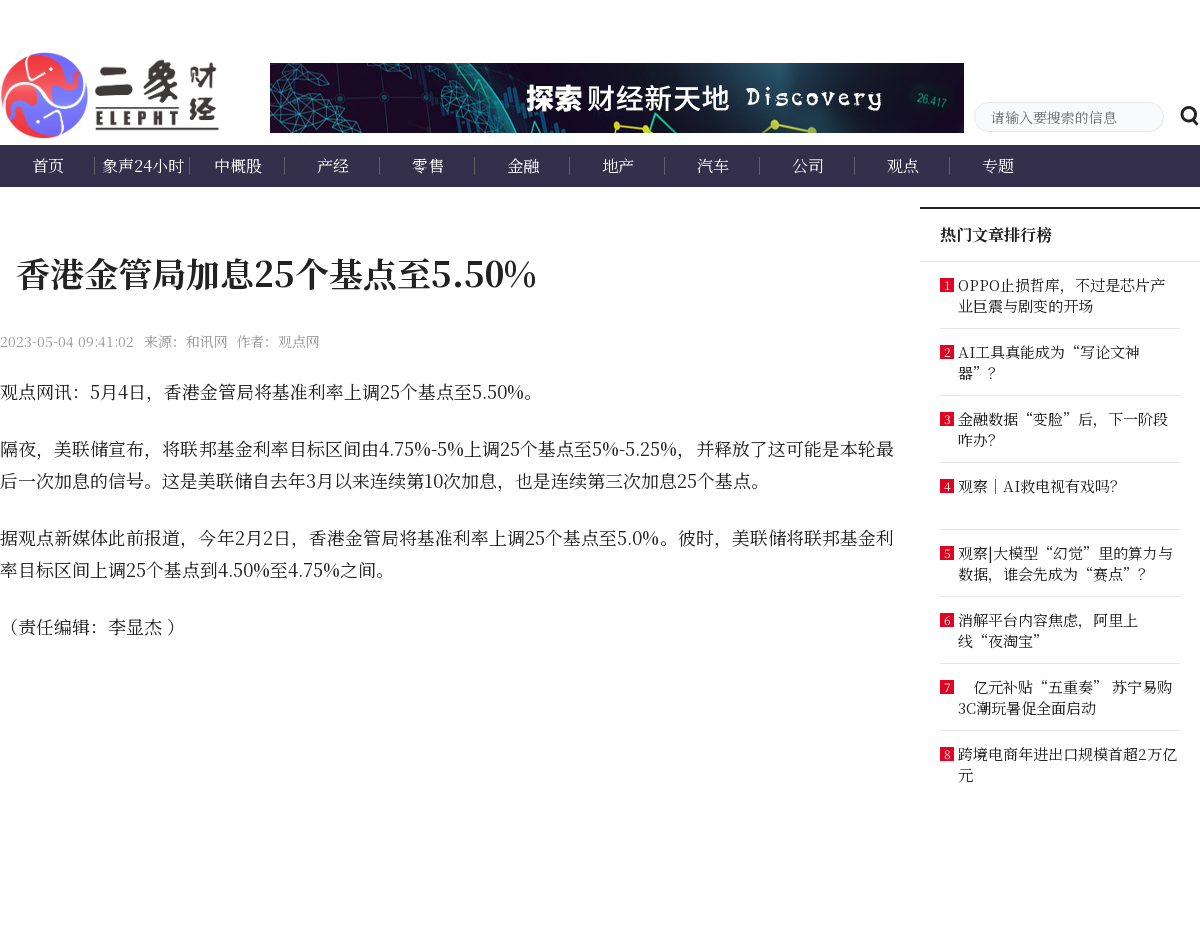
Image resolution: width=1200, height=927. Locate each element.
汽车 (713, 165)
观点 (903, 165)
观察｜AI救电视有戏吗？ (1041, 485)
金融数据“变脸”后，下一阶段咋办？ (1063, 429)
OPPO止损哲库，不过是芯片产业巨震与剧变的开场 (1061, 295)
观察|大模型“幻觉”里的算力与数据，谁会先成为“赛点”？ (1065, 563)
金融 (523, 165)
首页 (48, 165)
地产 (618, 165)
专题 (998, 165)
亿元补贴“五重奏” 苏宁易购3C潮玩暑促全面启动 (1065, 697)
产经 (333, 165)
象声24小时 (143, 165)
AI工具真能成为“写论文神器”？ (1049, 362)
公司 (808, 165)
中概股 (238, 165)
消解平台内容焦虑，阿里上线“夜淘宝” (1048, 630)
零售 (428, 165)
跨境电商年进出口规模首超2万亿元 (1067, 764)
